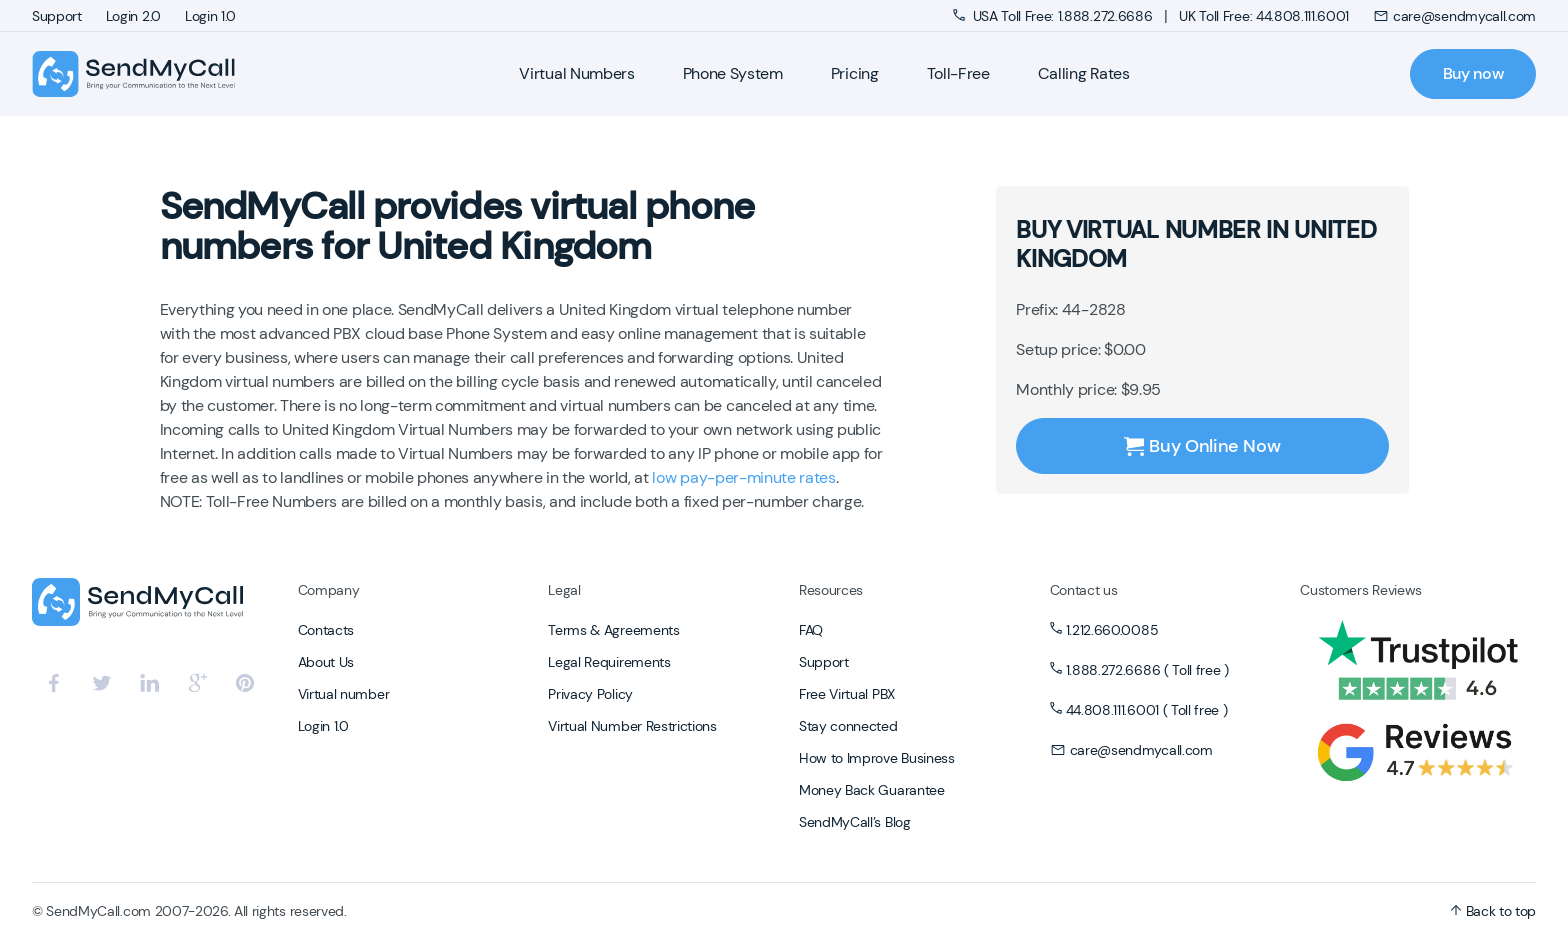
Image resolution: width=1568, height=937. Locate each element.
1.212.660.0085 (1112, 630)
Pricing (855, 73)
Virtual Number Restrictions (632, 726)
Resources (831, 590)
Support (57, 16)
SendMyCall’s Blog (855, 822)
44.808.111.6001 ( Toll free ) (1147, 710)
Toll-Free (958, 73)
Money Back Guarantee (872, 790)
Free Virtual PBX (847, 694)
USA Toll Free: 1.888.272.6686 (1054, 16)
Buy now (1473, 73)
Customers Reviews (1361, 590)
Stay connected (848, 726)
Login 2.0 (133, 16)
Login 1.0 (210, 16)
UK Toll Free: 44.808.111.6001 (1264, 16)
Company (329, 590)
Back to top (1493, 911)
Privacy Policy (590, 694)
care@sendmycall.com (1454, 16)
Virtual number (344, 694)
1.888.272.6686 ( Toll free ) (1147, 670)
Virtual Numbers (576, 73)
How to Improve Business (877, 758)
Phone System (733, 73)
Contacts (326, 630)
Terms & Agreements (613, 630)
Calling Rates (1084, 73)
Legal (564, 590)
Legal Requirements (609, 662)
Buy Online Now (1202, 446)
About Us (326, 662)
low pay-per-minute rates (743, 477)
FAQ (811, 630)
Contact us (1084, 590)
